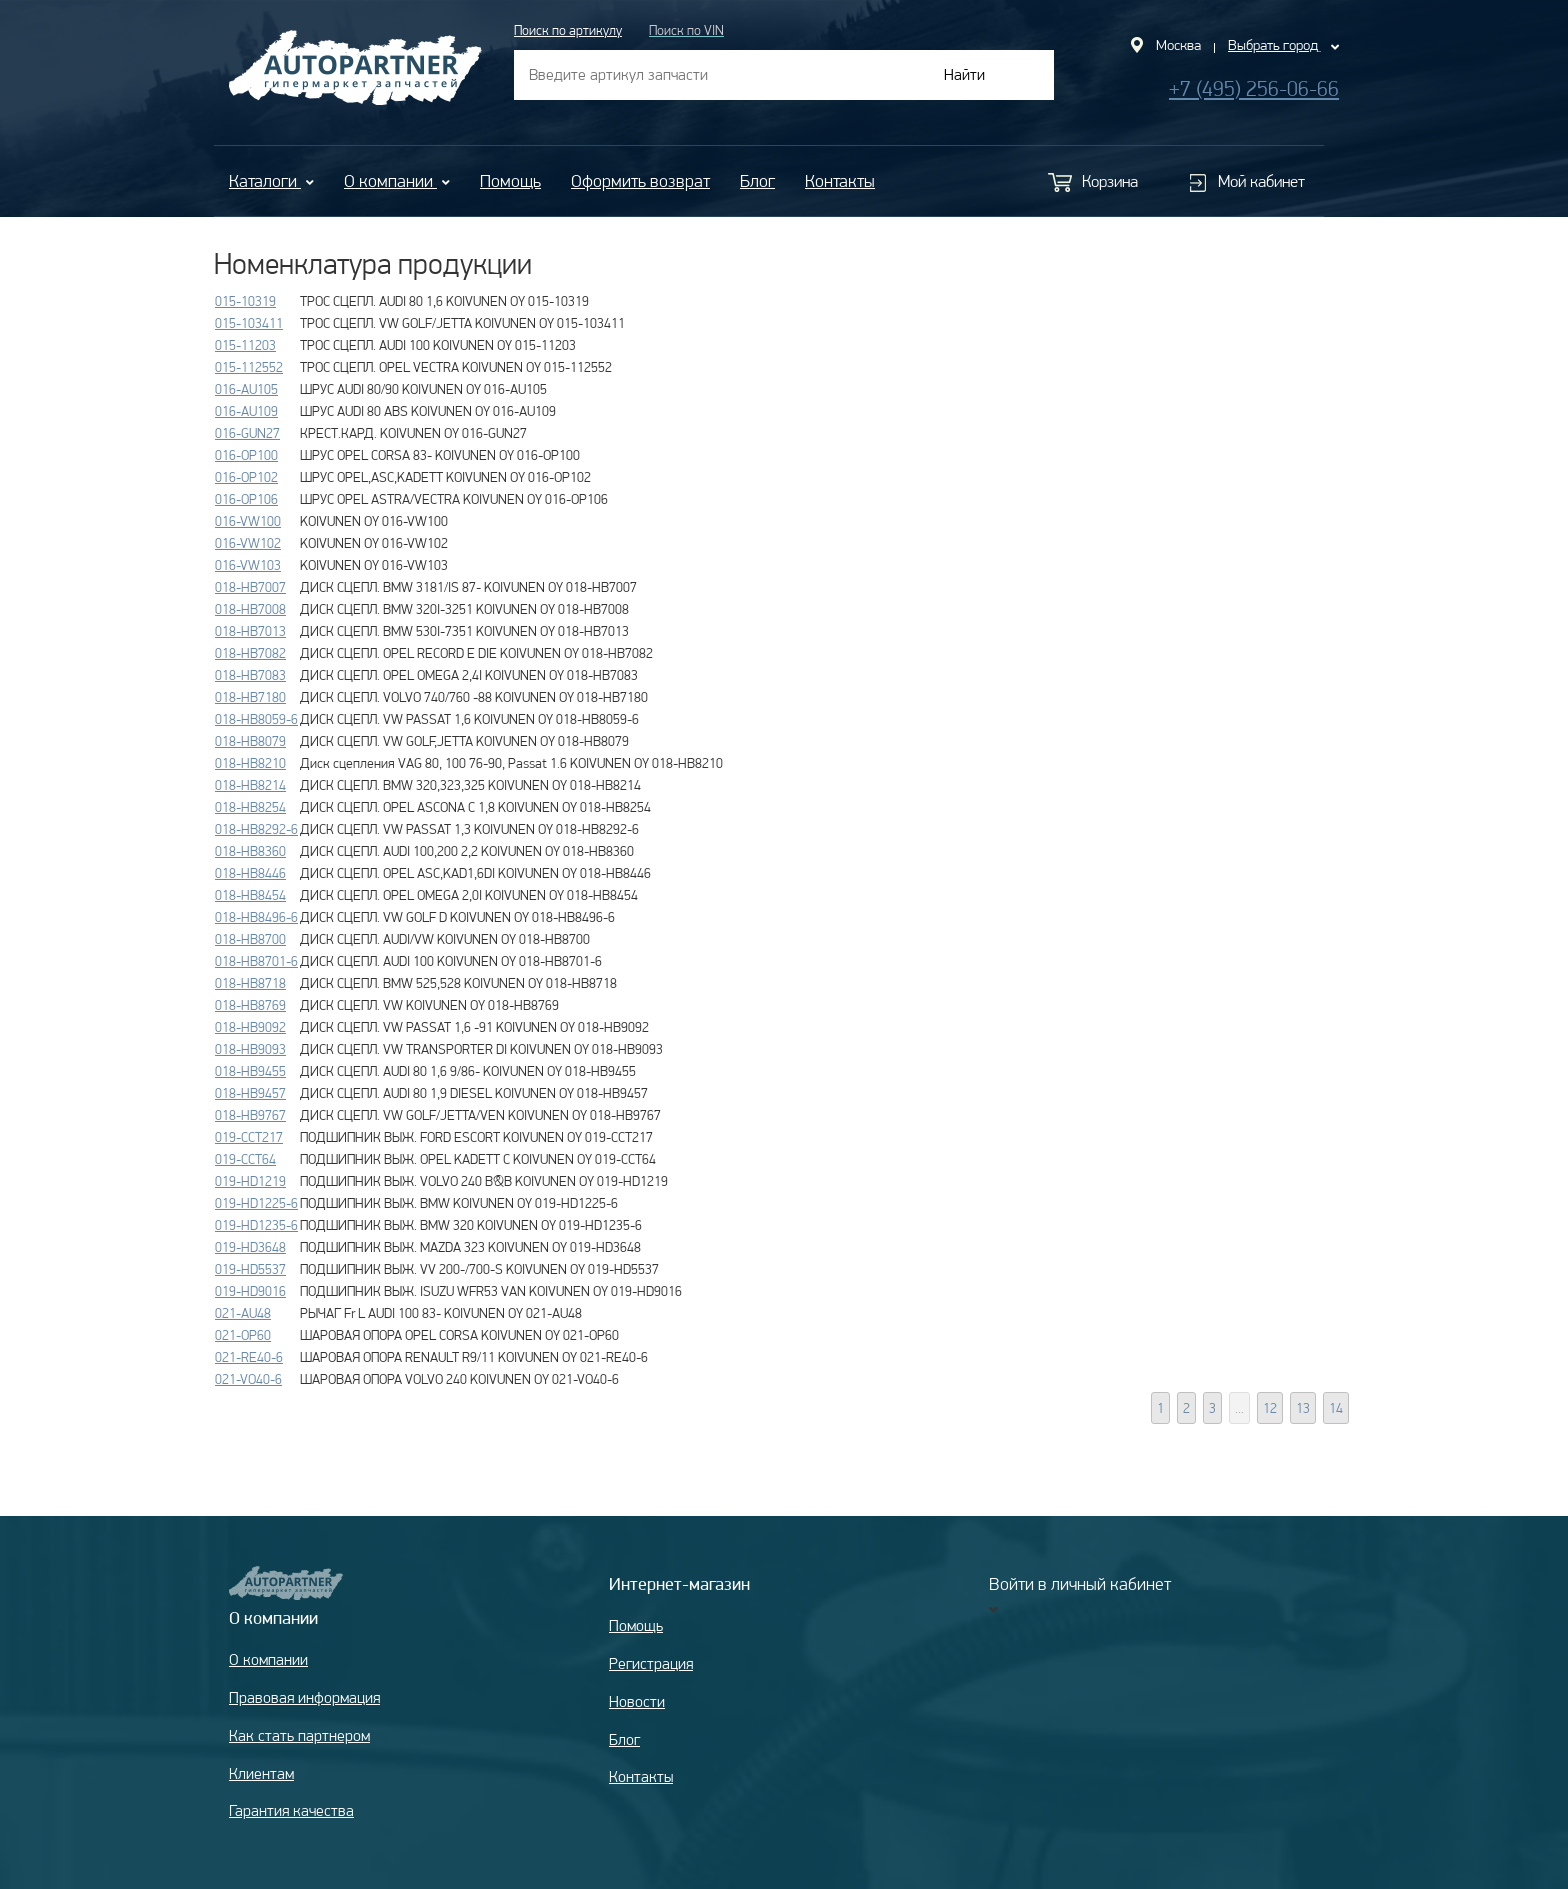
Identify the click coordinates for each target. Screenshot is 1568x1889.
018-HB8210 (250, 763)
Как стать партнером (299, 1735)
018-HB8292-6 (256, 829)
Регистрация (651, 1663)
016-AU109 (246, 411)
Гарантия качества (291, 1810)
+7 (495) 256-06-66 (1254, 88)
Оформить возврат (640, 180)
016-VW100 (248, 521)
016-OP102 (246, 477)
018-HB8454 (250, 895)
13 (1303, 1408)
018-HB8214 (250, 785)
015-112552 (249, 367)
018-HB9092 (250, 1027)
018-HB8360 (250, 851)
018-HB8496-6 (256, 917)
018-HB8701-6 (256, 961)
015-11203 (245, 345)
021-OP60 (243, 1335)
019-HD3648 (250, 1247)
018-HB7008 (250, 609)
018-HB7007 (250, 587)
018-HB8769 (250, 1005)
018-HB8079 (250, 741)
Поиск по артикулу (568, 30)
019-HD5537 (250, 1269)
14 (1336, 1408)
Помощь (510, 180)
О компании (397, 180)
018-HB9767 (250, 1115)
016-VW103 (248, 565)
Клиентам (261, 1773)
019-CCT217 (249, 1137)
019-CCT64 (245, 1159)
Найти (964, 74)
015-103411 (249, 323)
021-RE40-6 (249, 1357)
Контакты (840, 180)
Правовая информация (304, 1697)
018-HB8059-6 (256, 719)
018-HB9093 (250, 1049)
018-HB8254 (250, 807)
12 (1270, 1408)
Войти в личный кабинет (1080, 1583)
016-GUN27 (247, 433)
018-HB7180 (250, 697)
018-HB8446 (250, 873)
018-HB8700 (250, 939)
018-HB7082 (250, 653)
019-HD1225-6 (256, 1203)
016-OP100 (246, 455)
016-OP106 (246, 499)
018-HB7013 (250, 631)
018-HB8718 (250, 983)
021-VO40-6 (248, 1379)
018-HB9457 (250, 1093)
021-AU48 (243, 1313)
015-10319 (245, 301)
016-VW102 (248, 543)
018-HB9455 (250, 1071)
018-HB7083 (250, 675)
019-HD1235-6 (256, 1225)
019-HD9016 (250, 1291)
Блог (757, 180)
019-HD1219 (250, 1181)
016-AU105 (246, 389)
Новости (637, 1701)
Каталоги (271, 180)
